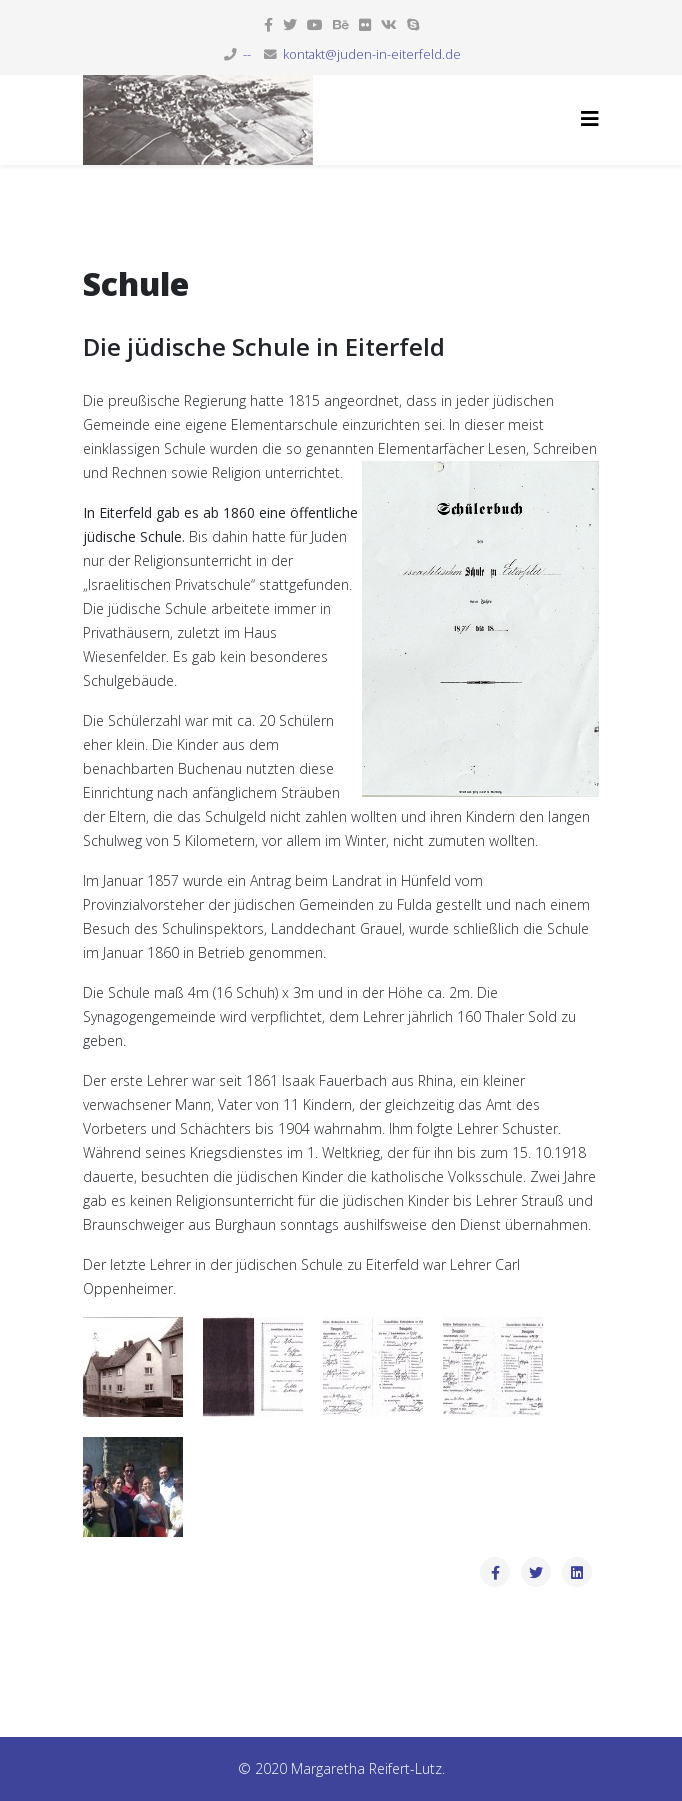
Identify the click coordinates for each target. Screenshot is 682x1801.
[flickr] (365, 24)
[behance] (341, 24)
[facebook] (268, 24)
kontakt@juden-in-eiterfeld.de (372, 54)
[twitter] (290, 24)
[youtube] (315, 24)
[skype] (413, 24)
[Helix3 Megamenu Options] (590, 118)
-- (247, 54)
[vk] (389, 24)
